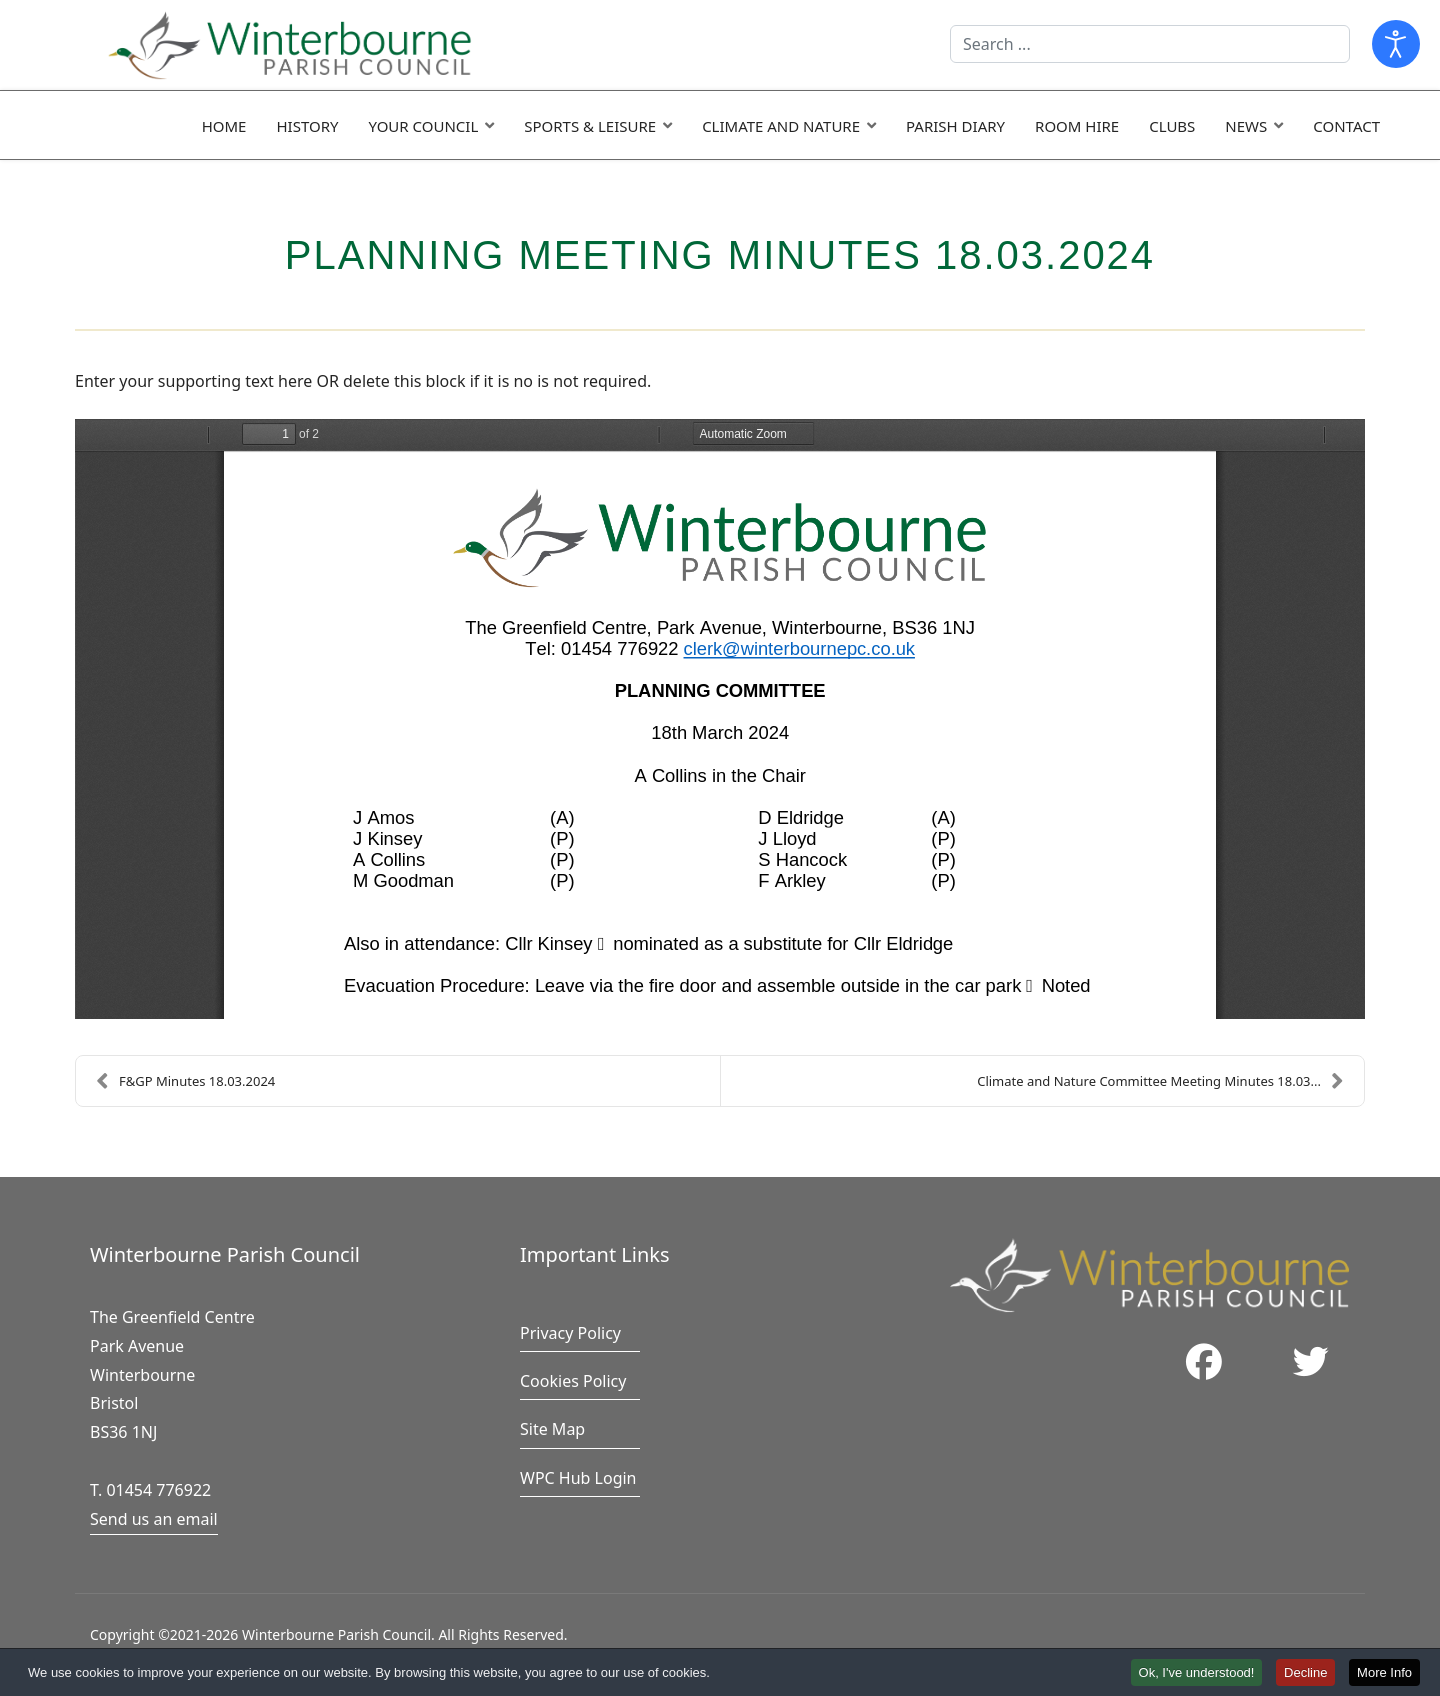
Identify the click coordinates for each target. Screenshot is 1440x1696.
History (307, 126)
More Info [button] (1384, 1672)
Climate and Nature (781, 126)
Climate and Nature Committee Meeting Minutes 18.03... (1160, 1081)
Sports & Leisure (590, 126)
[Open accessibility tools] (1396, 44)
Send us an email (154, 1519)
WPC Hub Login (578, 1478)
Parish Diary (955, 126)
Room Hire (1077, 126)
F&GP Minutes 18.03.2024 (185, 1081)
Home (224, 126)
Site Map (552, 1429)
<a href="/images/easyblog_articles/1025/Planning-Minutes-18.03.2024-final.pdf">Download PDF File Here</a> (720, 719)
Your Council (423, 126)
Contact (1346, 126)
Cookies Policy (573, 1381)
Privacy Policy (570, 1333)
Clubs (1172, 126)
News (1246, 126)
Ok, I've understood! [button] (1197, 1672)
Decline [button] (1305, 1672)
